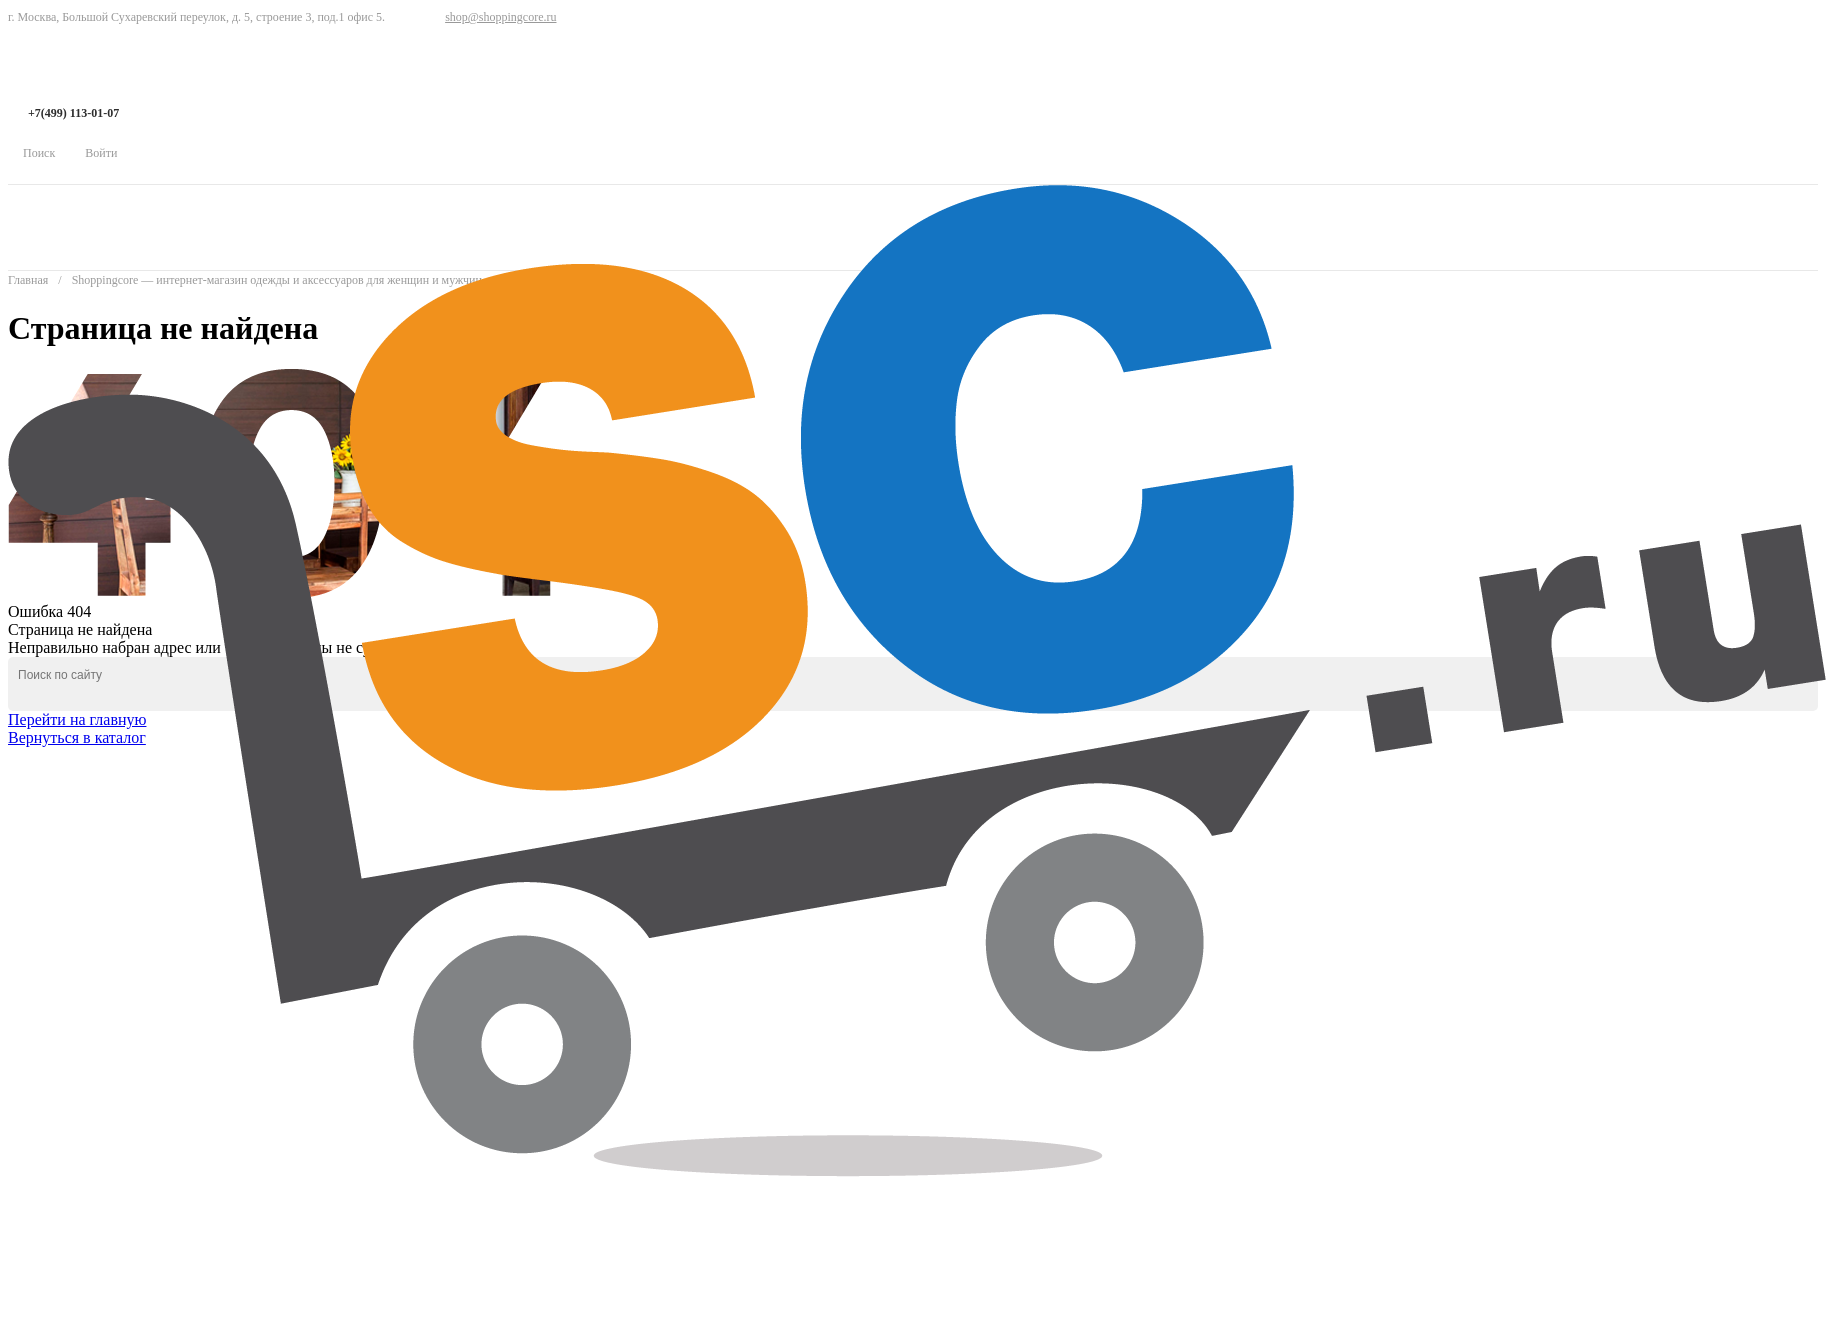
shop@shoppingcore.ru (500, 17)
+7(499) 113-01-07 (73, 113)
